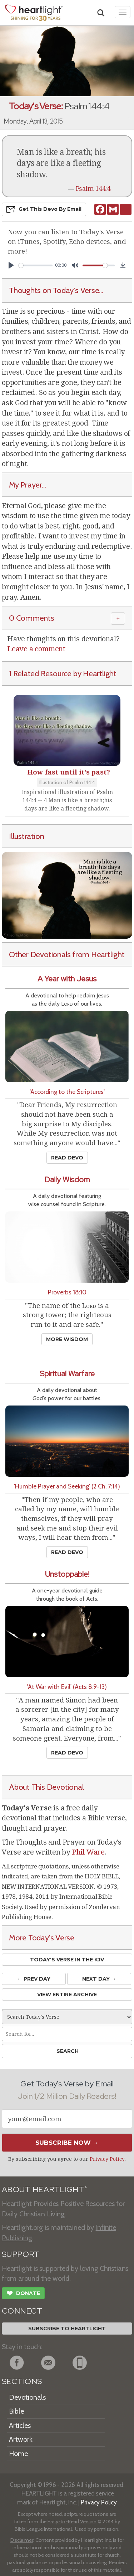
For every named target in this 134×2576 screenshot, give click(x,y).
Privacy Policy (107, 2159)
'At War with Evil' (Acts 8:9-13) (67, 1686)
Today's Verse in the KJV (67, 1959)
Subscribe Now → (67, 2142)
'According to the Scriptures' (67, 1091)
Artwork (21, 2439)
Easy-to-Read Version (72, 2521)
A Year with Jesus (67, 979)
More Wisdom (67, 1339)
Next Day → (99, 1979)
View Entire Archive (67, 1994)
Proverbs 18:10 (67, 1292)
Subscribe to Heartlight (67, 2328)
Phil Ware (88, 1852)
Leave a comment (36, 649)
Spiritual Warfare (67, 1373)
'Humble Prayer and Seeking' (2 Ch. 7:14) (67, 1486)
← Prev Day (33, 1979)
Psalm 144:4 (93, 188)
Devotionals (27, 2397)
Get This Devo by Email (43, 209)
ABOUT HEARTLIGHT (44, 2189)
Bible (16, 2411)
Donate (23, 2294)
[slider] (36, 265)
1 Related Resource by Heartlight (62, 673)
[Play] (11, 265)
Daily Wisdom (67, 1179)
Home (18, 2453)
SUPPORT (20, 2254)
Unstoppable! (67, 1574)
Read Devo (67, 1157)
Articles (20, 2425)
